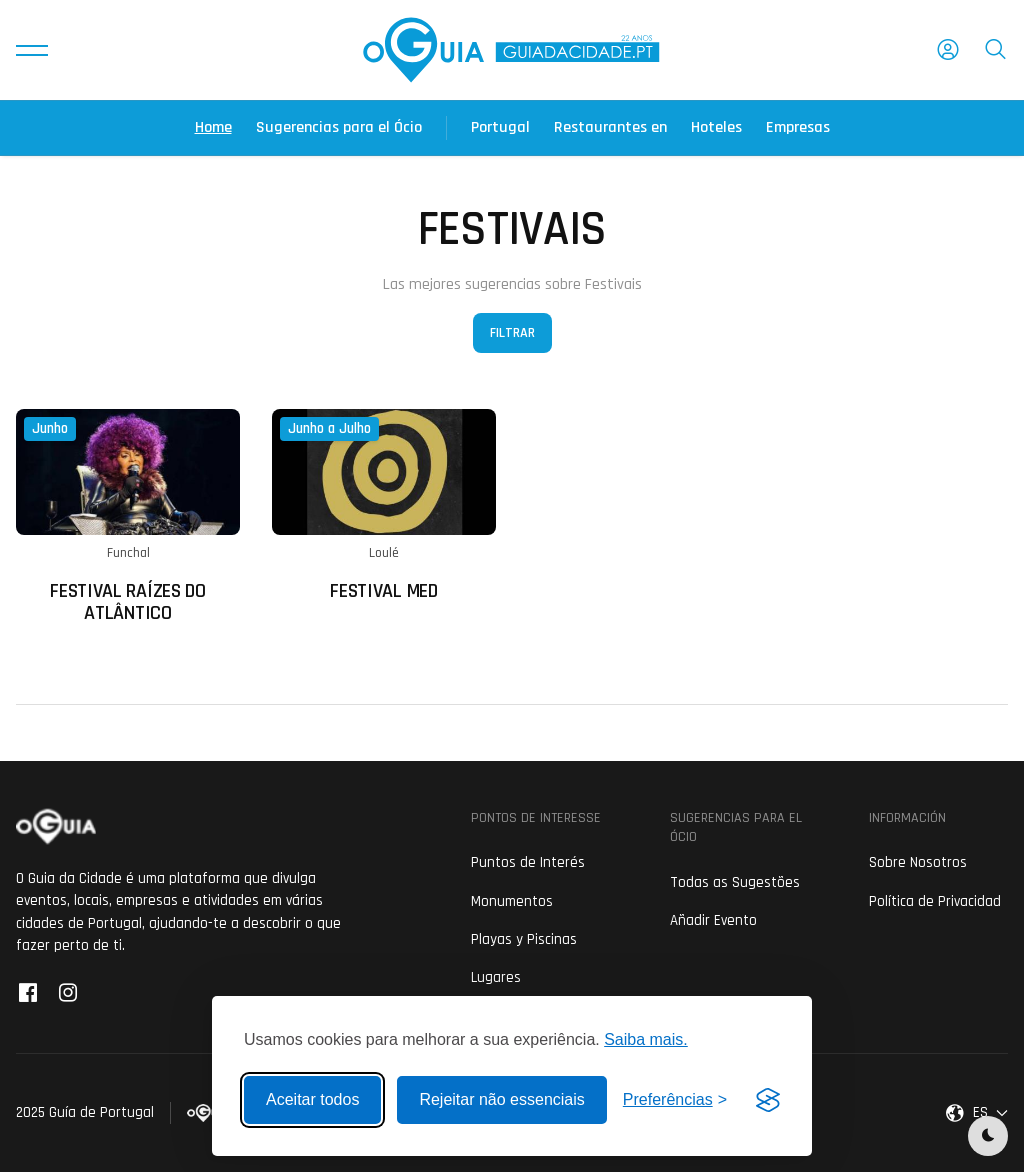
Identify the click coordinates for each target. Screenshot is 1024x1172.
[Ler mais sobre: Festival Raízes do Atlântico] (128, 516)
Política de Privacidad (935, 901)
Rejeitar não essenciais (501, 1099)
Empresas (798, 127)
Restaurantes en (610, 127)
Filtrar (512, 333)
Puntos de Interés (528, 862)
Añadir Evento (713, 920)
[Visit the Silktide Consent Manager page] (768, 1100)
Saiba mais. (646, 1039)
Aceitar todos (312, 1099)
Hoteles (716, 127)
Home (213, 127)
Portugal (500, 127)
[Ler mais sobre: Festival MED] (384, 505)
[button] (32, 50)
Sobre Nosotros (918, 862)
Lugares (496, 977)
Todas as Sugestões (735, 882)
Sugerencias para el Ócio (339, 127)
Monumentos (512, 901)
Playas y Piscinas (524, 939)
